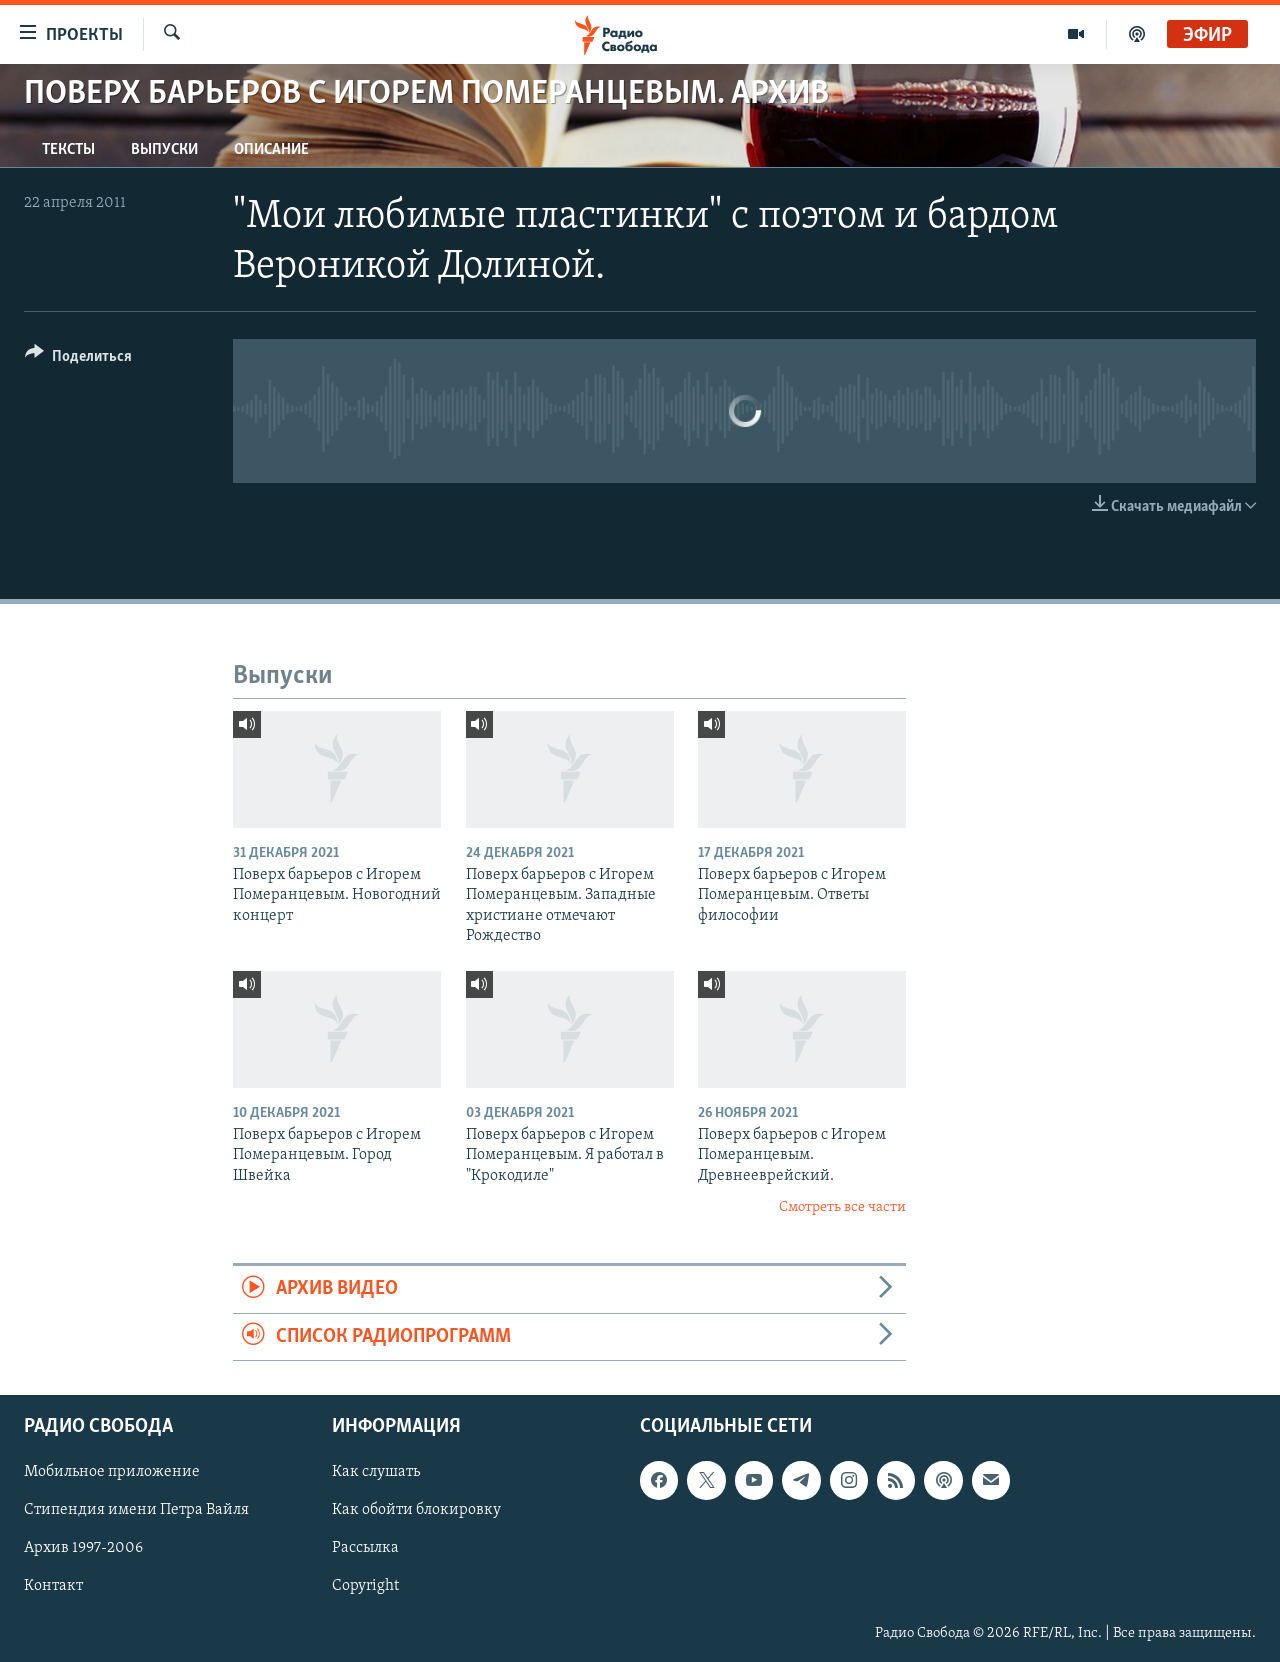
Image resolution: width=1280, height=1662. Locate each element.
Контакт (53, 1587)
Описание (271, 150)
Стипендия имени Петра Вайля (136, 1511)
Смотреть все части (842, 1207)
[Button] (78, 359)
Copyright (365, 1587)
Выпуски (164, 150)
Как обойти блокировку (416, 1511)
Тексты (68, 150)
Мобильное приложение (112, 1472)
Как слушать (376, 1472)
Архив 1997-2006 (83, 1549)
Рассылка (365, 1549)
